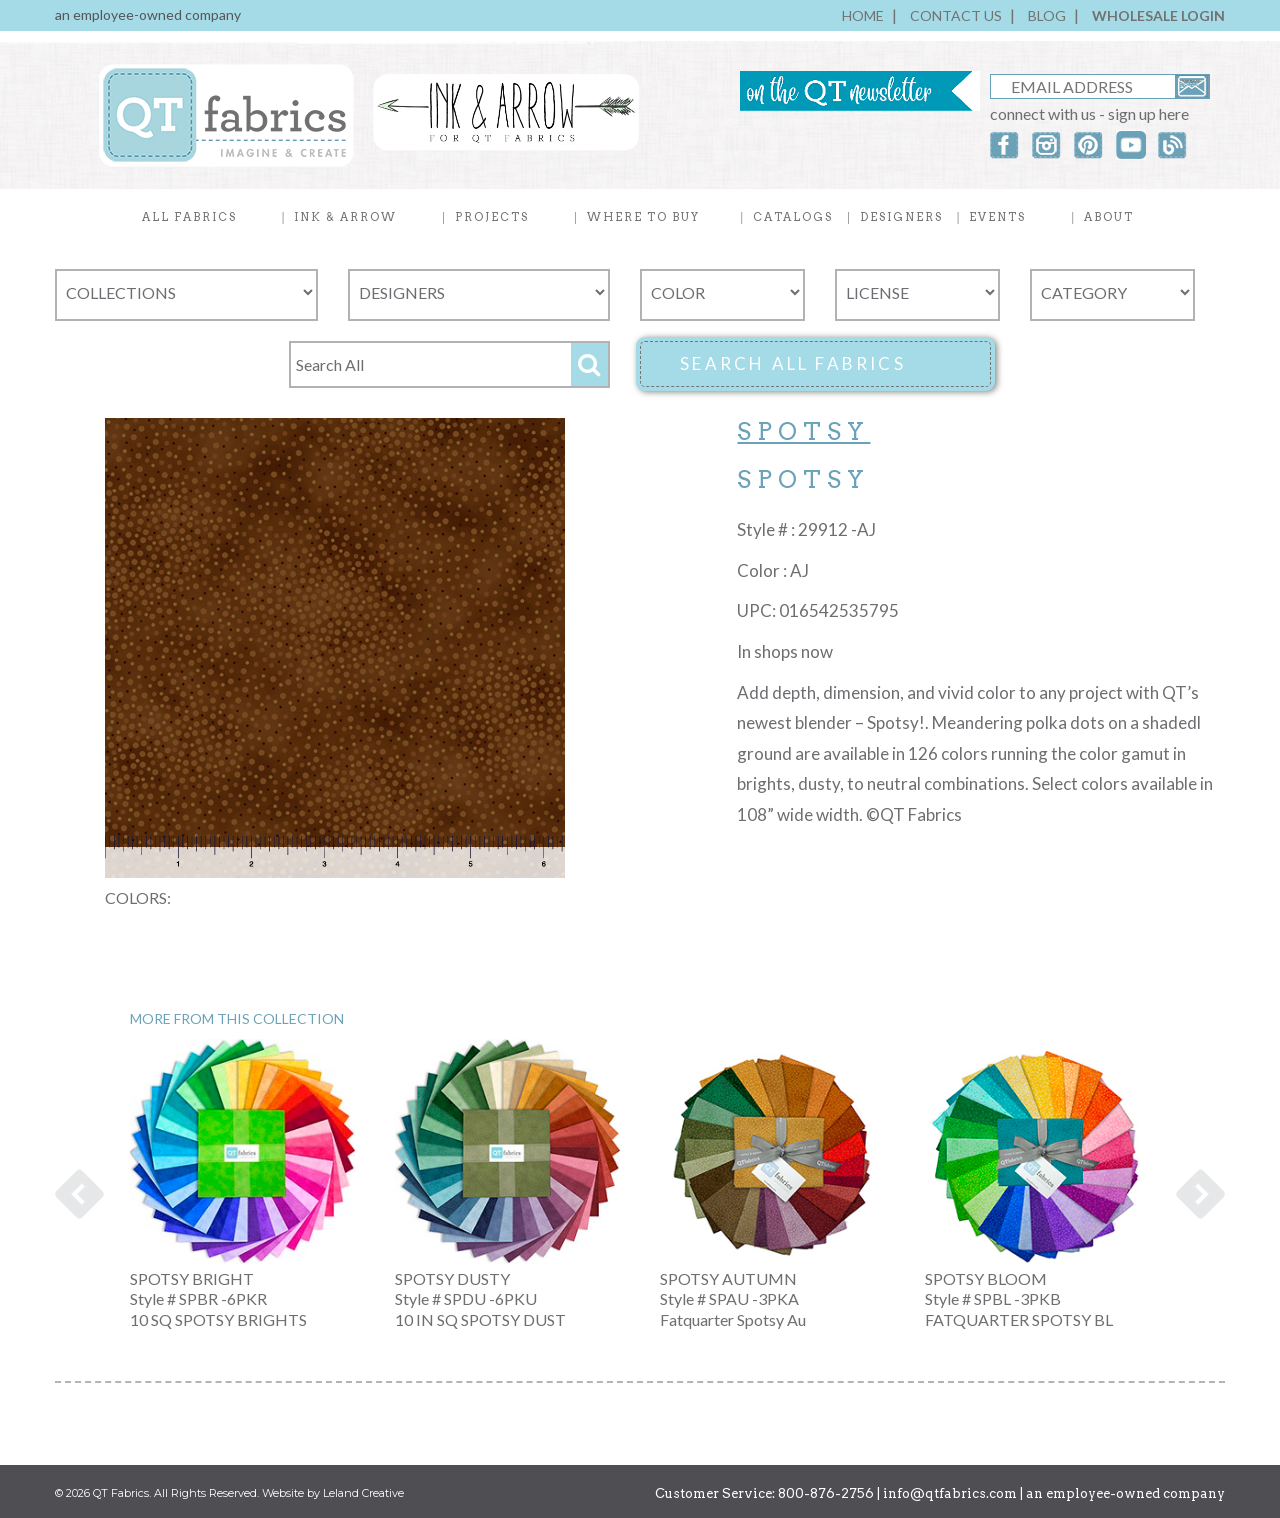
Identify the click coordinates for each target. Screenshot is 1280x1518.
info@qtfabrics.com (950, 1493)
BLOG (1047, 15)
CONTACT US (956, 15)
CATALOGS (793, 217)
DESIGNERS (901, 217)
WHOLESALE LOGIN (1158, 15)
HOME (863, 15)
